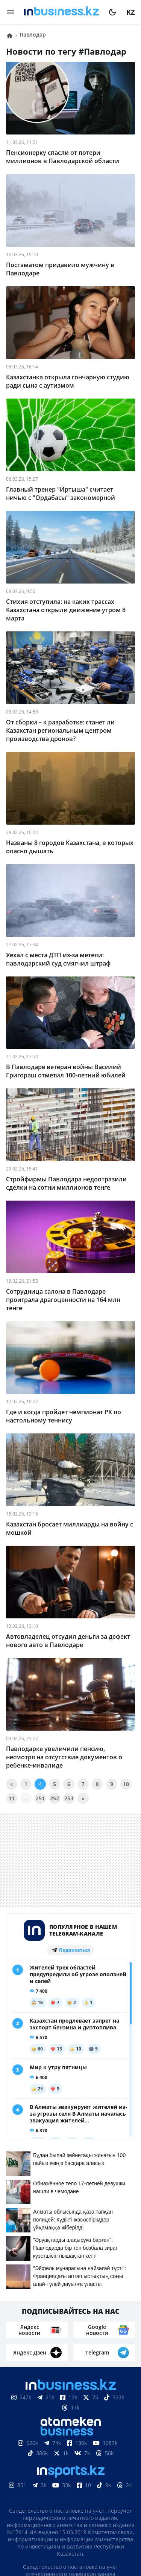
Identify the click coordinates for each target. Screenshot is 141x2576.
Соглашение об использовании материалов (70, 2468)
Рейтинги (91, 2506)
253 (68, 1798)
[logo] (61, 12)
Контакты (58, 2494)
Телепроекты (103, 2494)
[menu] (11, 12)
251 (40, 1798)
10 (126, 1784)
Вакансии (50, 2506)
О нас (25, 2494)
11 (12, 1798)
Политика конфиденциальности (70, 2541)
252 (54, 1798)
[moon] (112, 12)
